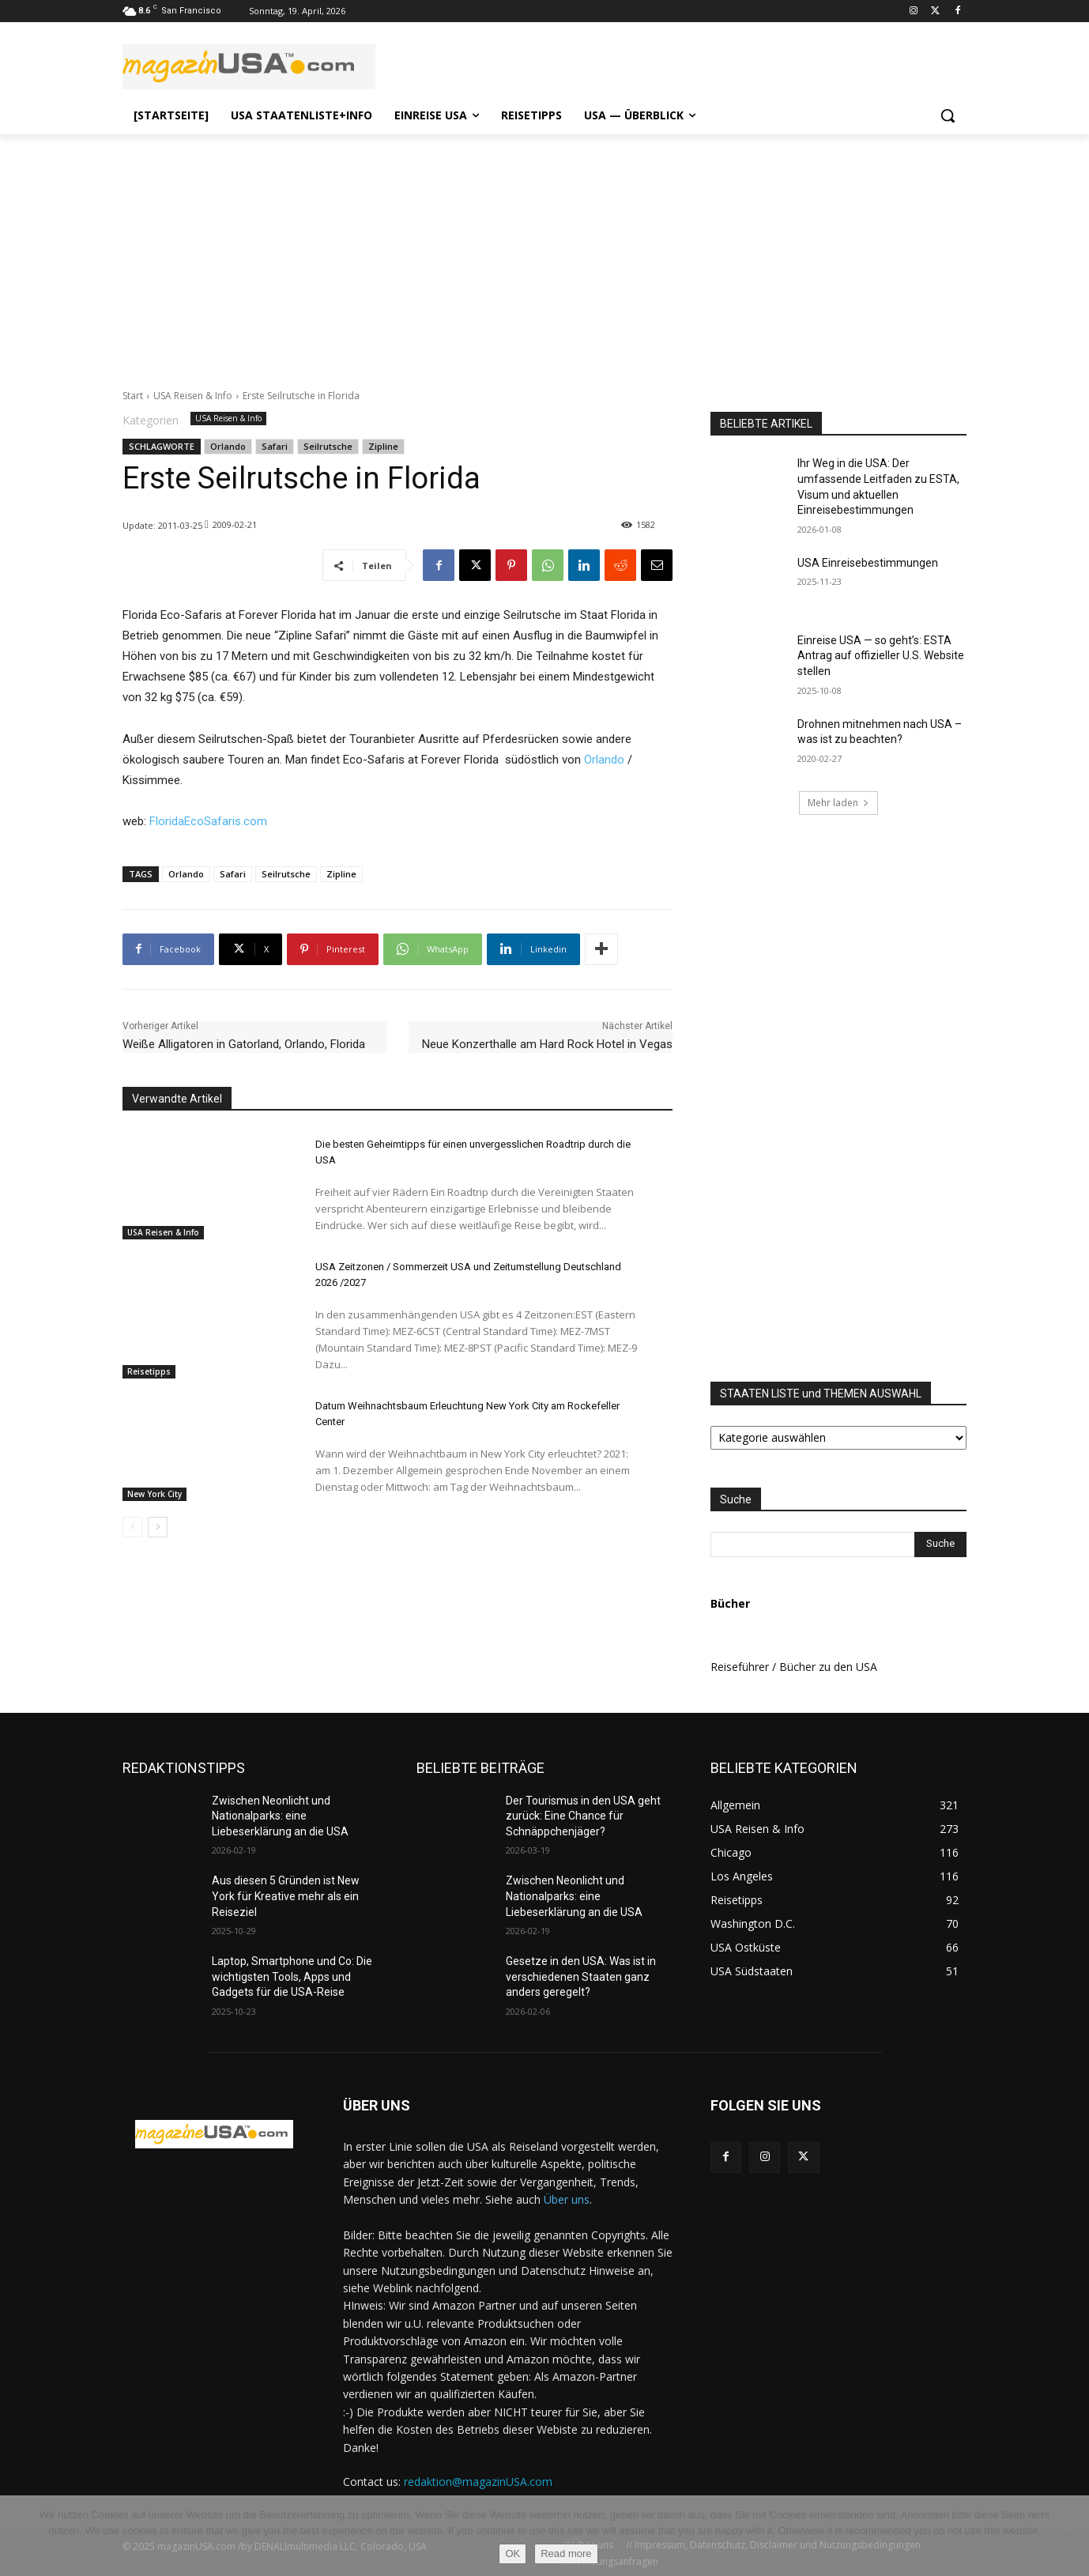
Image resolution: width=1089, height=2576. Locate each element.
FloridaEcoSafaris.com (208, 821)
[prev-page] (132, 1527)
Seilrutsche (327, 446)
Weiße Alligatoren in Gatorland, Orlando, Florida (243, 1044)
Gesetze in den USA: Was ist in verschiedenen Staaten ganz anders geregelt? (581, 1976)
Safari (275, 446)
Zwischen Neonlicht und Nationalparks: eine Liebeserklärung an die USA (280, 1816)
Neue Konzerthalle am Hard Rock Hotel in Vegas (547, 1044)
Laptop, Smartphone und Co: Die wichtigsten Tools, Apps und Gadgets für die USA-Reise (292, 1976)
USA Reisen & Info (192, 395)
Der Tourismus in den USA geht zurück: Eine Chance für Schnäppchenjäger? (583, 1816)
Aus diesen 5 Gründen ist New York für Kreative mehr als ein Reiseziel (286, 1896)
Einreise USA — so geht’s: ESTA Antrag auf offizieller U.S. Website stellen (880, 655)
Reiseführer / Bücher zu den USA (793, 1666)
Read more (566, 2553)
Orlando (228, 446)
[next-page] (158, 1527)
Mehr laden (838, 802)
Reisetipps (149, 1371)
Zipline (383, 446)
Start (132, 395)
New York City (154, 1493)
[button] (948, 115)
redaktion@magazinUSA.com (478, 2481)
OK (512, 2553)
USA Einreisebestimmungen (867, 562)
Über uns (567, 2199)
